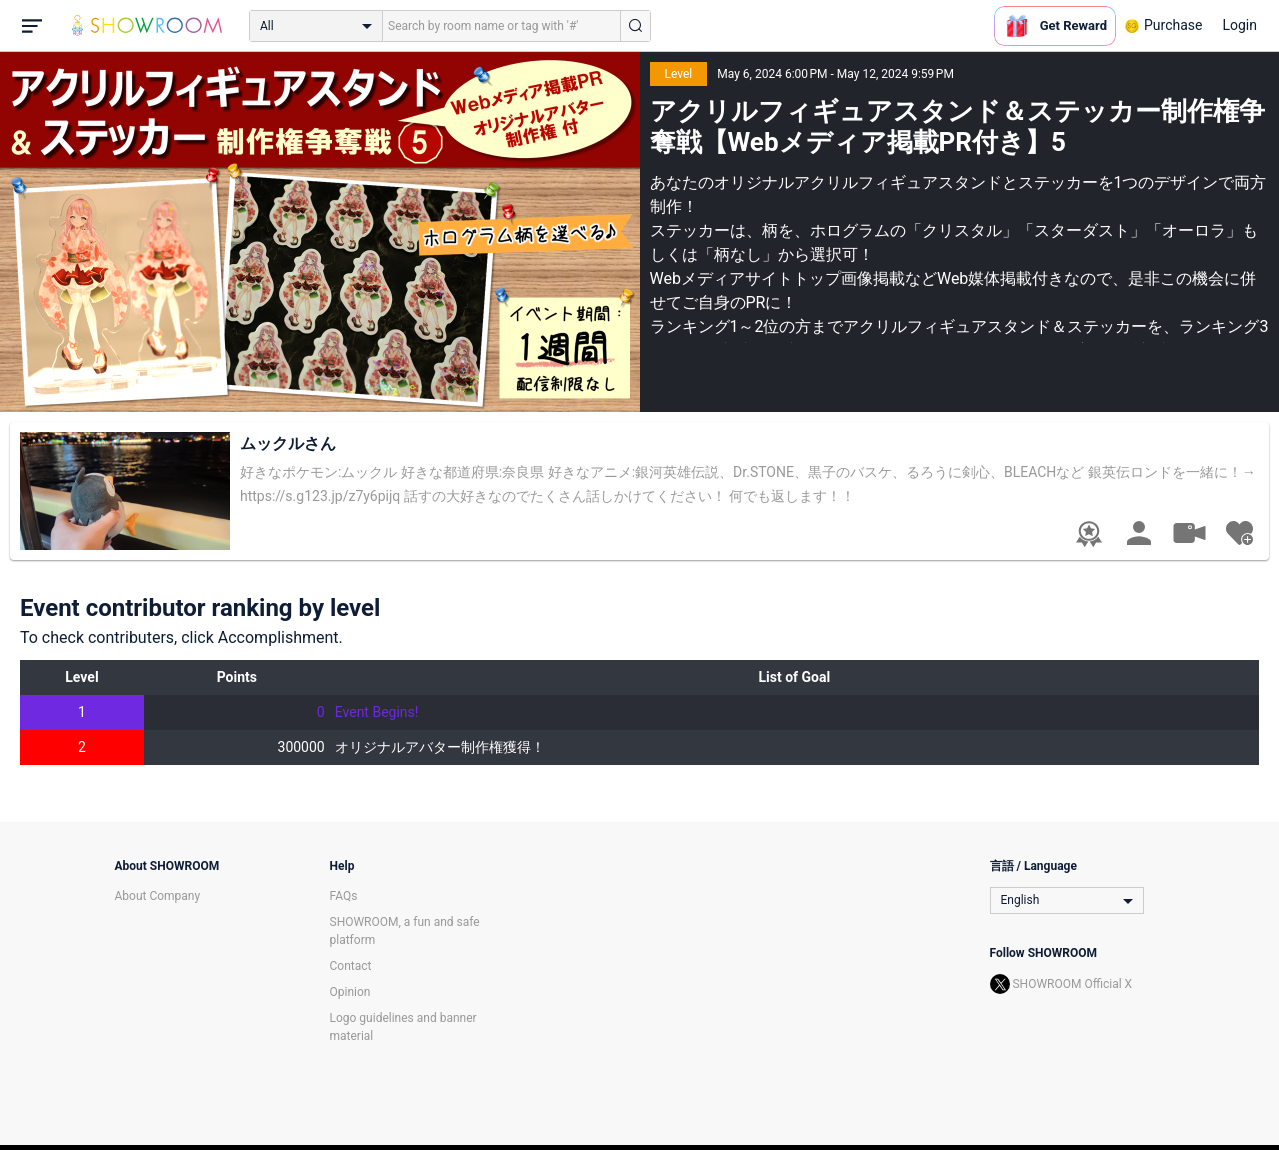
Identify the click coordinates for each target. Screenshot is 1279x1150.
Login (1239, 25)
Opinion (350, 992)
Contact (351, 966)
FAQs (344, 896)
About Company (158, 896)
